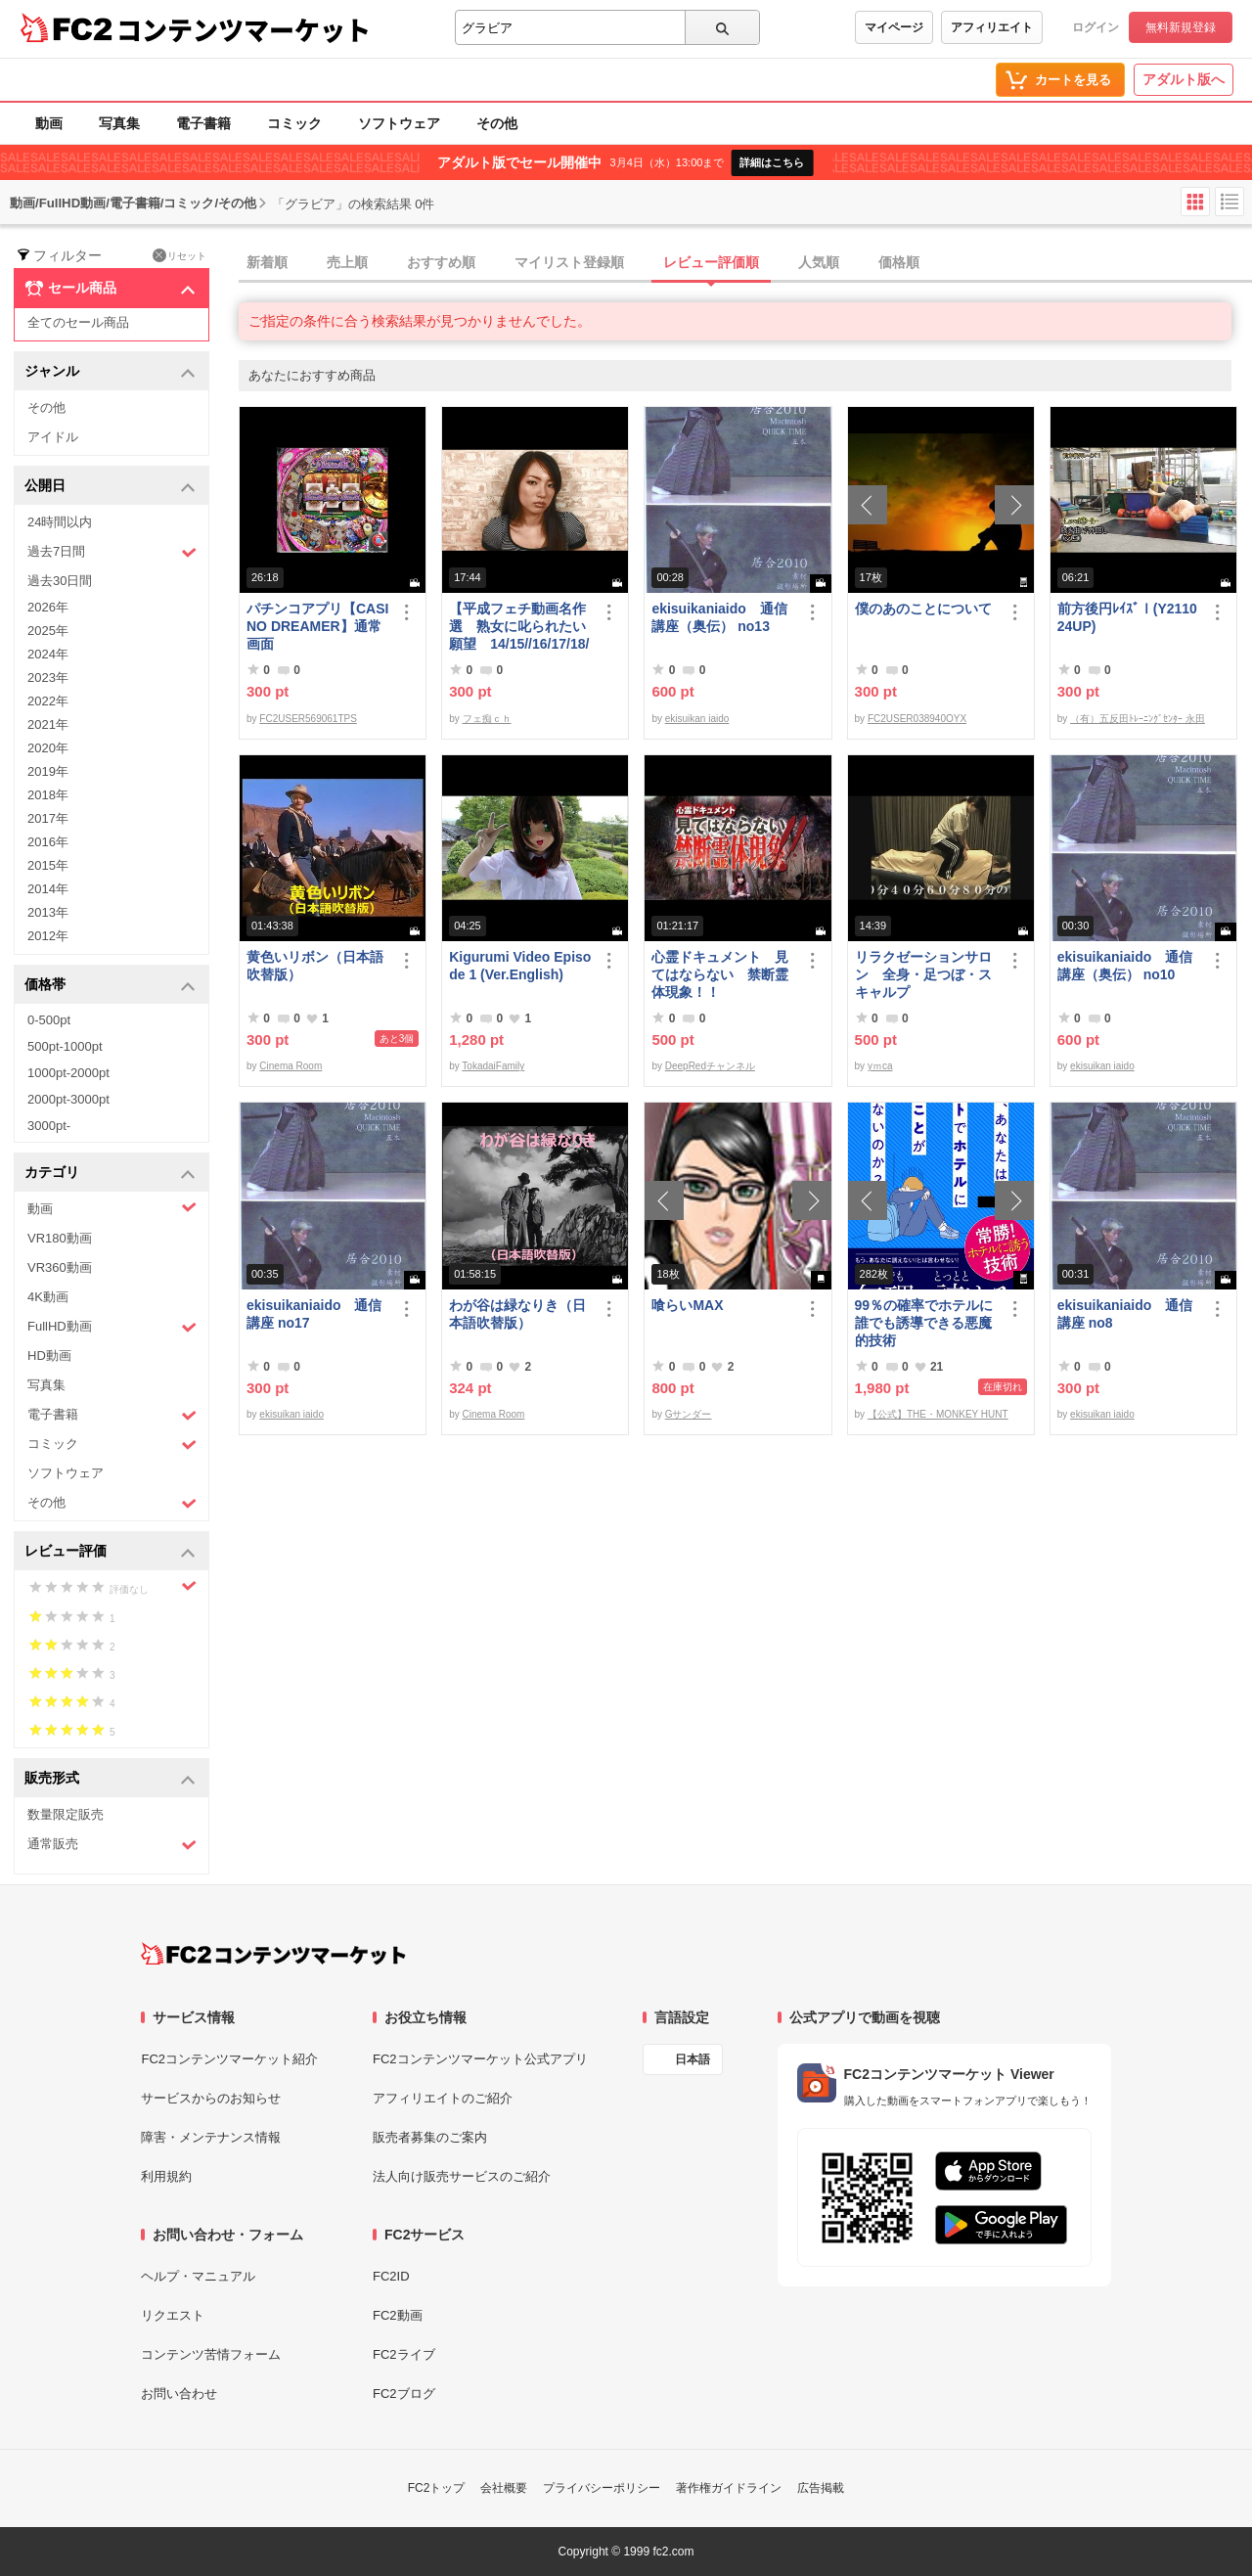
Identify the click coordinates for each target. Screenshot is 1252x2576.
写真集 (119, 123)
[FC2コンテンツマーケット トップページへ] (273, 1953)
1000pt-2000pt (68, 1072)
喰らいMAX (687, 1305)
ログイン (1095, 27)
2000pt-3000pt (68, 1099)
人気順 (818, 262)
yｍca (880, 1066)
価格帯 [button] (110, 985)
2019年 (47, 771)
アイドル (52, 436)
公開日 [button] (110, 486)
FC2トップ (437, 2488)
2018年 (47, 795)
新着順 (267, 262)
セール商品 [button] (110, 288)
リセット (179, 255)
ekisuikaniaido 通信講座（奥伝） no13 (718, 617)
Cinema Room (290, 1066)
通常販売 (112, 1844)
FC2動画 (398, 2315)
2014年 (47, 888)
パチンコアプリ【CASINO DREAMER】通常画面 (317, 626)
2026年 (47, 607)
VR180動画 (59, 1238)
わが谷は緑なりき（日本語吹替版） (517, 1314)
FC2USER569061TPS (308, 718)
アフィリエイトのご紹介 (443, 2098)
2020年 (47, 748)
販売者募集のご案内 (430, 2137)
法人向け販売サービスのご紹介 (462, 2176)
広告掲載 (820, 2488)
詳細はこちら (771, 162)
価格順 (898, 262)
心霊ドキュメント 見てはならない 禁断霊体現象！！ (719, 974)
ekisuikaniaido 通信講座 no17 (313, 1314)
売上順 (347, 262)
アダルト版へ (1183, 79)
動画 (49, 123)
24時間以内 (59, 522)
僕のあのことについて (923, 608)
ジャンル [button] (110, 372)
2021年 (47, 724)
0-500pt (48, 1020)
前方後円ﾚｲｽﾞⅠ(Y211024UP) (1127, 617)
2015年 (47, 865)
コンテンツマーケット (243, 29)
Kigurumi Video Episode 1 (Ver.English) (520, 965)
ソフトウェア (399, 123)
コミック (294, 123)
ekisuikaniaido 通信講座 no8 (1124, 1314)
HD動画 (49, 1355)
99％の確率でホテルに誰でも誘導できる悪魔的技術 (924, 1322)
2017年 (47, 818)
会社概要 (503, 2488)
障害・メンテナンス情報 (211, 2137)
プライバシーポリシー (601, 2488)
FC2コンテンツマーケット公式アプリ (480, 2059)
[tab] (745, 263)
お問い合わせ (179, 2393)
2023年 (47, 677)
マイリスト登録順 (569, 262)
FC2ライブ (404, 2354)
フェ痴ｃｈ (487, 718)
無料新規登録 (1180, 27)
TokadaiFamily (493, 1066)
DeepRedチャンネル (710, 1066)
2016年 (47, 842)
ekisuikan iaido (697, 718)
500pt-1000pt (65, 1046)
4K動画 (47, 1296)
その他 (496, 123)
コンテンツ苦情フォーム (211, 2354)
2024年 (47, 654)
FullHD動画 (112, 1327)
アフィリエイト (992, 27)
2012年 (47, 935)
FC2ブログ (404, 2393)
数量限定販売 (65, 1814)
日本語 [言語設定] (692, 2059)
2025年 (47, 630)
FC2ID (391, 2276)
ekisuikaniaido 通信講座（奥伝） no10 (1124, 965)
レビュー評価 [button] (110, 1552)
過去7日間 (112, 552)
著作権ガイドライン (729, 2488)
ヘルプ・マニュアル (198, 2276)
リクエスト (172, 2315)
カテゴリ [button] (110, 1173)
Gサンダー (688, 1414)
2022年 (47, 701)
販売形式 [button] (110, 1779)
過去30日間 (59, 580)
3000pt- (48, 1125)
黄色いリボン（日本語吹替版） (314, 965)
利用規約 (166, 2176)
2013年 (47, 912)
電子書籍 (203, 123)
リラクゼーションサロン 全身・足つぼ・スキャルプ (923, 974)
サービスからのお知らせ (211, 2098)
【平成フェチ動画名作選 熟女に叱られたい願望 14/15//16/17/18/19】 (519, 627)
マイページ (894, 27)
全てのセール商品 (78, 322)
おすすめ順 (441, 262)
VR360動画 (59, 1267)
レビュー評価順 (711, 262)
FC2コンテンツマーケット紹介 (229, 2059)
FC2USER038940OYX (917, 718)
